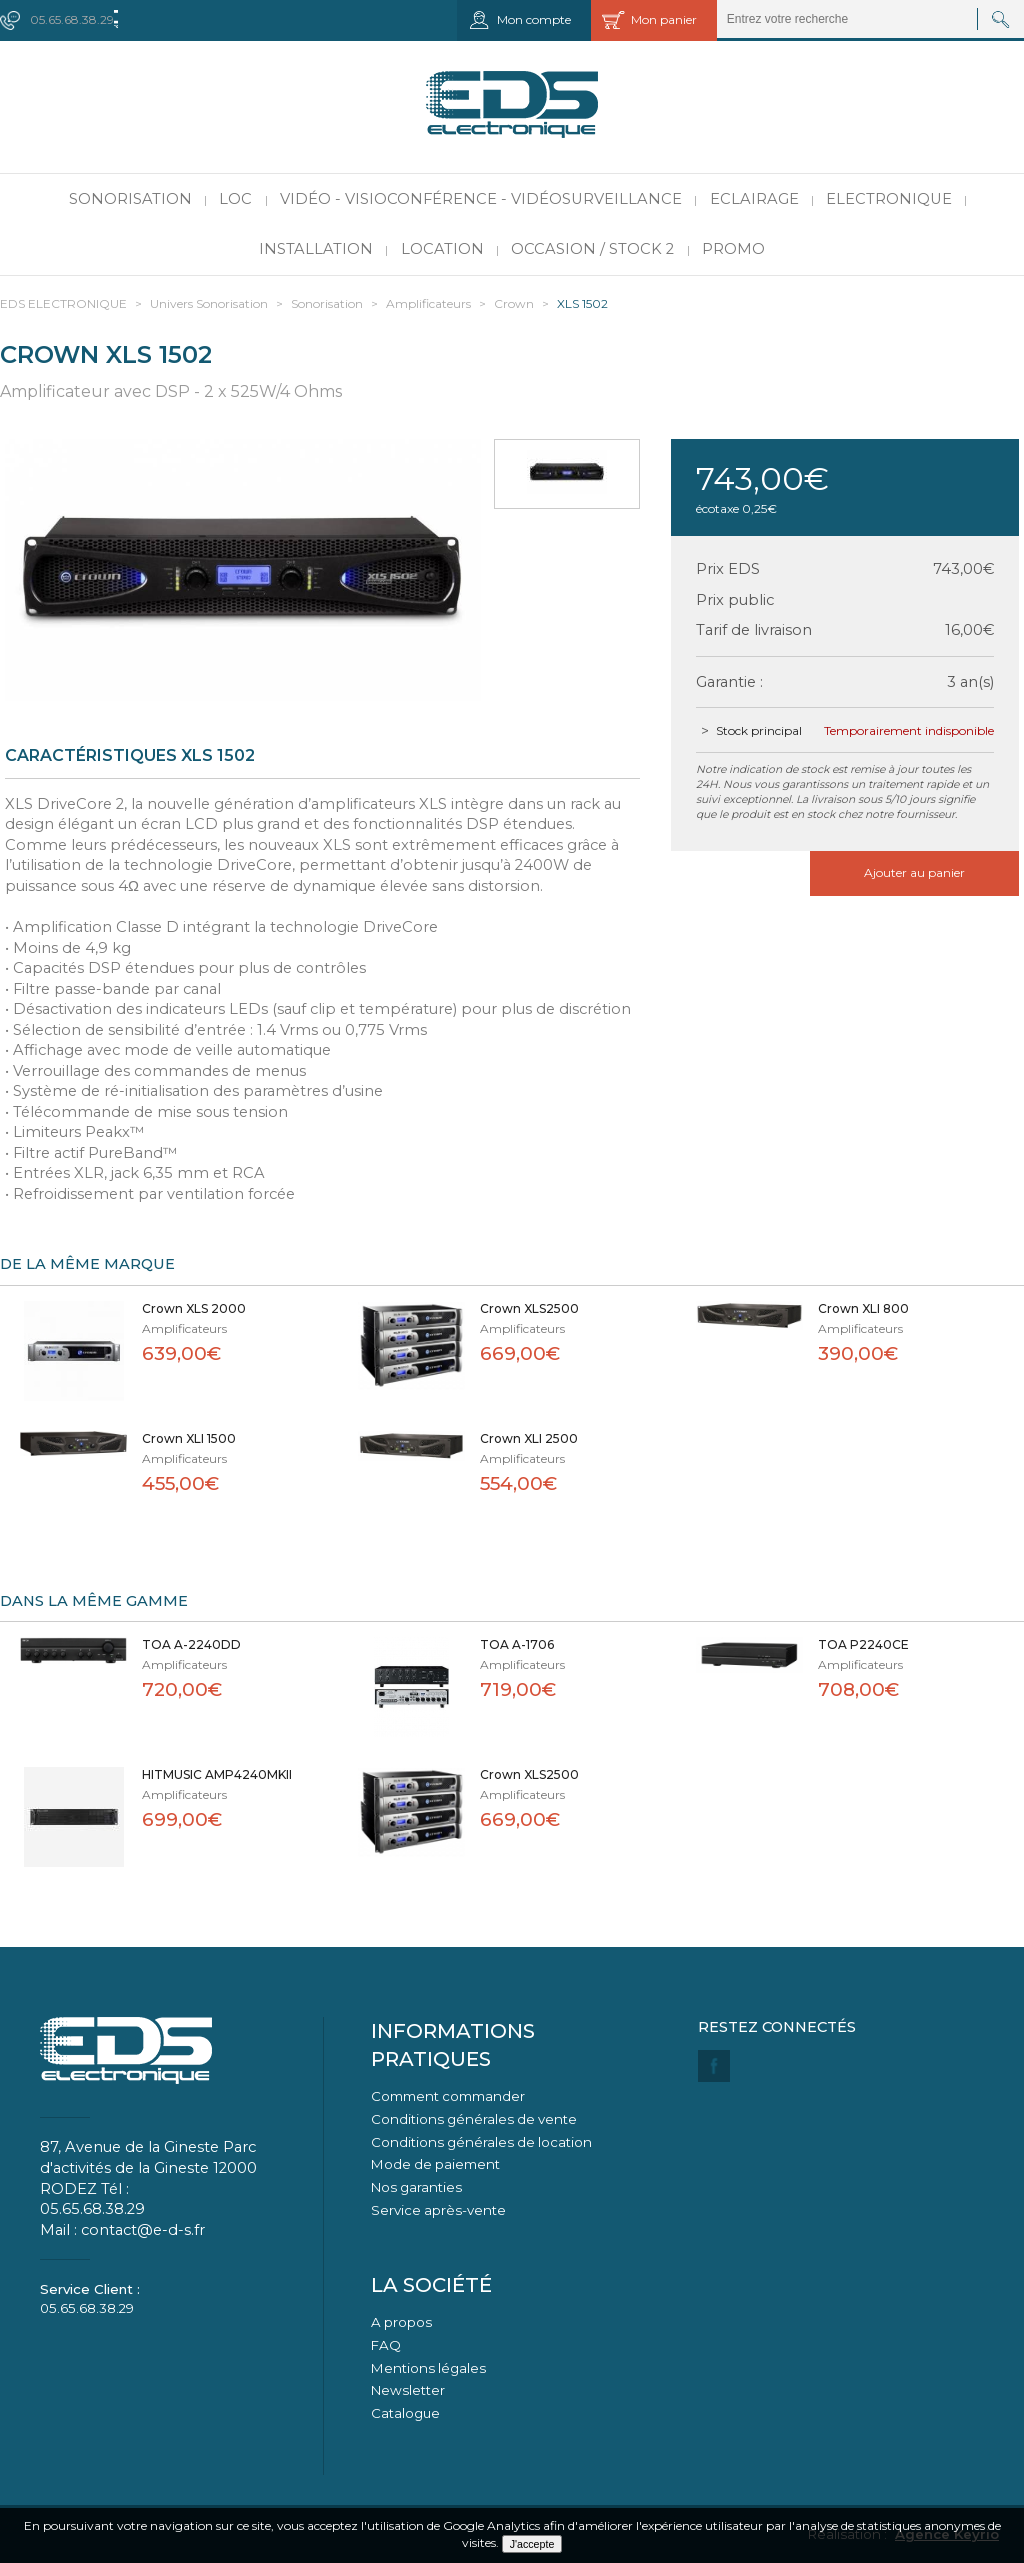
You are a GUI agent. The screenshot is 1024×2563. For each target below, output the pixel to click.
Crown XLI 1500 (189, 1438)
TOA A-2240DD (191, 1644)
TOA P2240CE (863, 1644)
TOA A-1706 (517, 1644)
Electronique (889, 199)
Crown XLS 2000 (194, 1308)
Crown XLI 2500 (529, 1438)
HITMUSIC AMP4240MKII (217, 1774)
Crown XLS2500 (529, 1308)
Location (442, 249)
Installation (316, 249)
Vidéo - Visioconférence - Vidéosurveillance (481, 199)
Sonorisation (130, 199)
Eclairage (754, 199)
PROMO (733, 249)
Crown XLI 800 (863, 1308)
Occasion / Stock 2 (592, 249)
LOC (235, 199)
